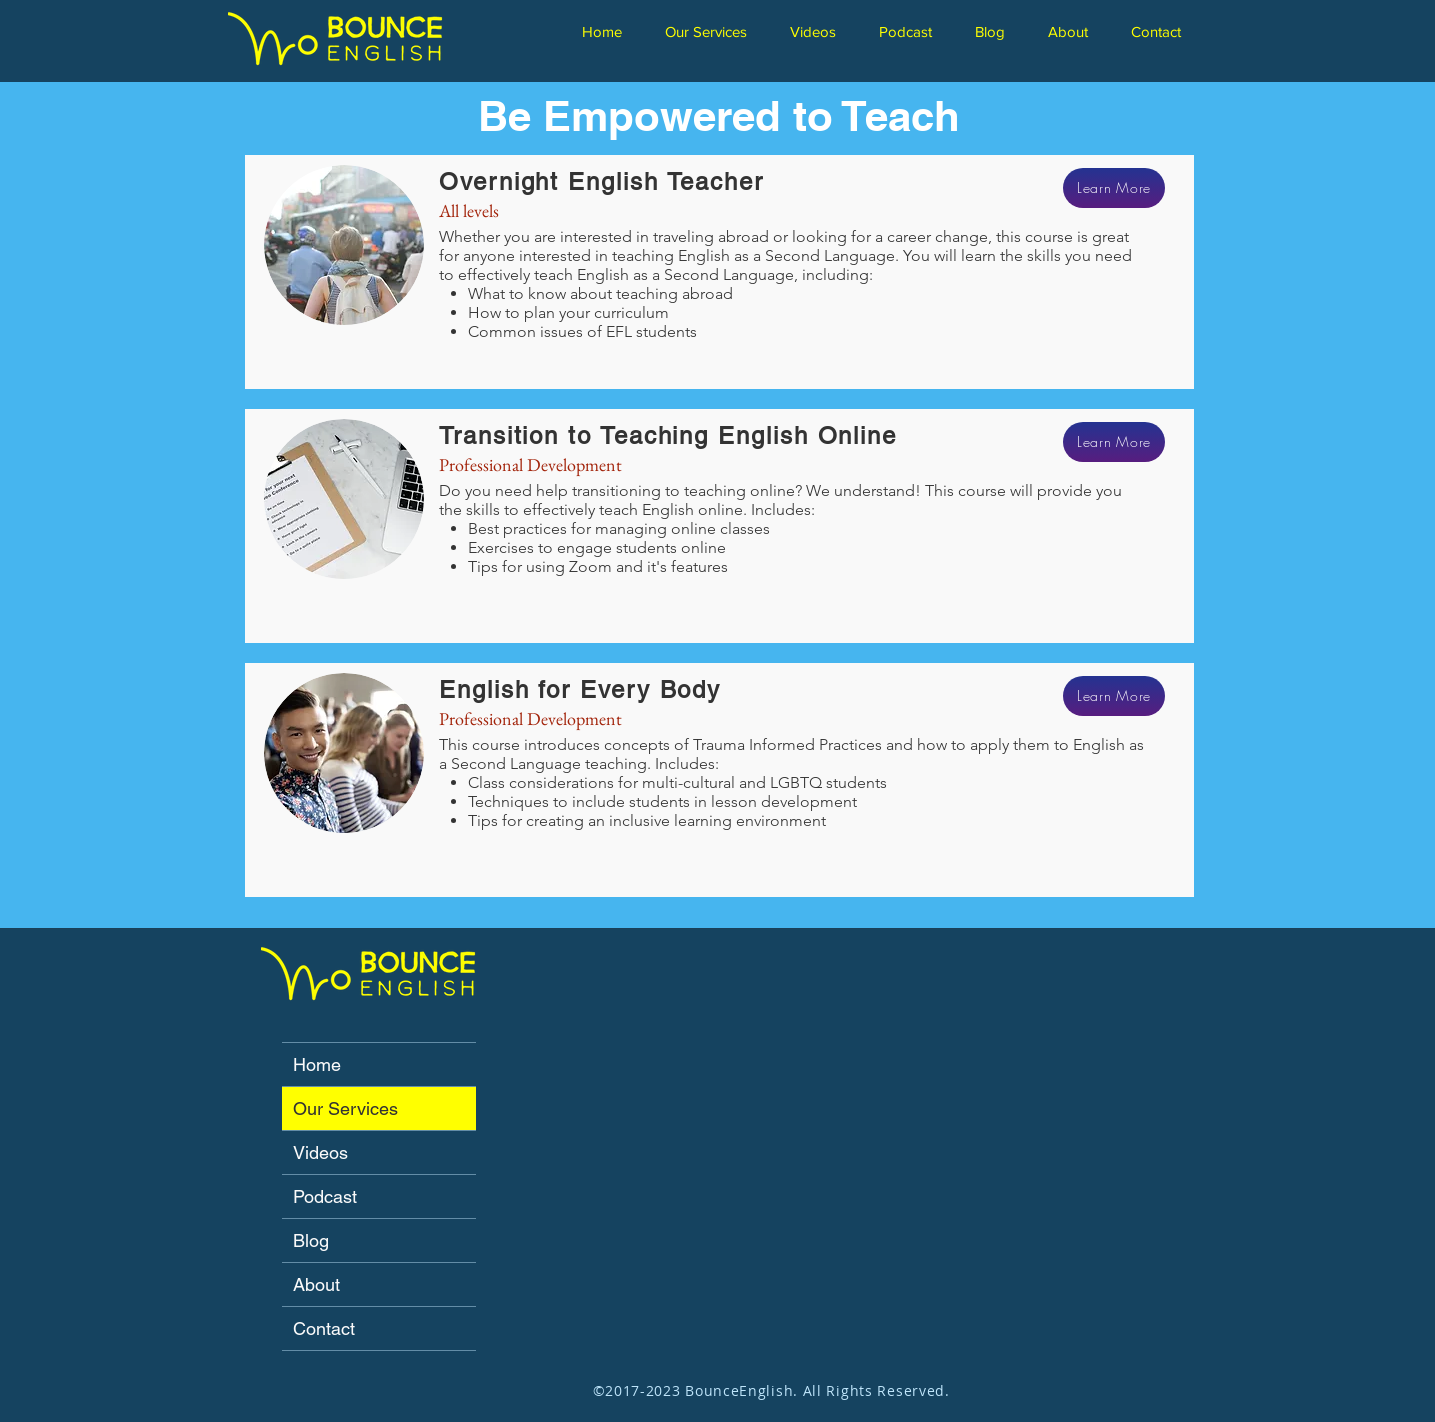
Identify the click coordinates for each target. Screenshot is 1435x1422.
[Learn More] (1114, 188)
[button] (712, 32)
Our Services (345, 1108)
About (316, 1284)
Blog (311, 1240)
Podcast (325, 1196)
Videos (320, 1152)
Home (317, 1064)
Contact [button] (324, 1328)
